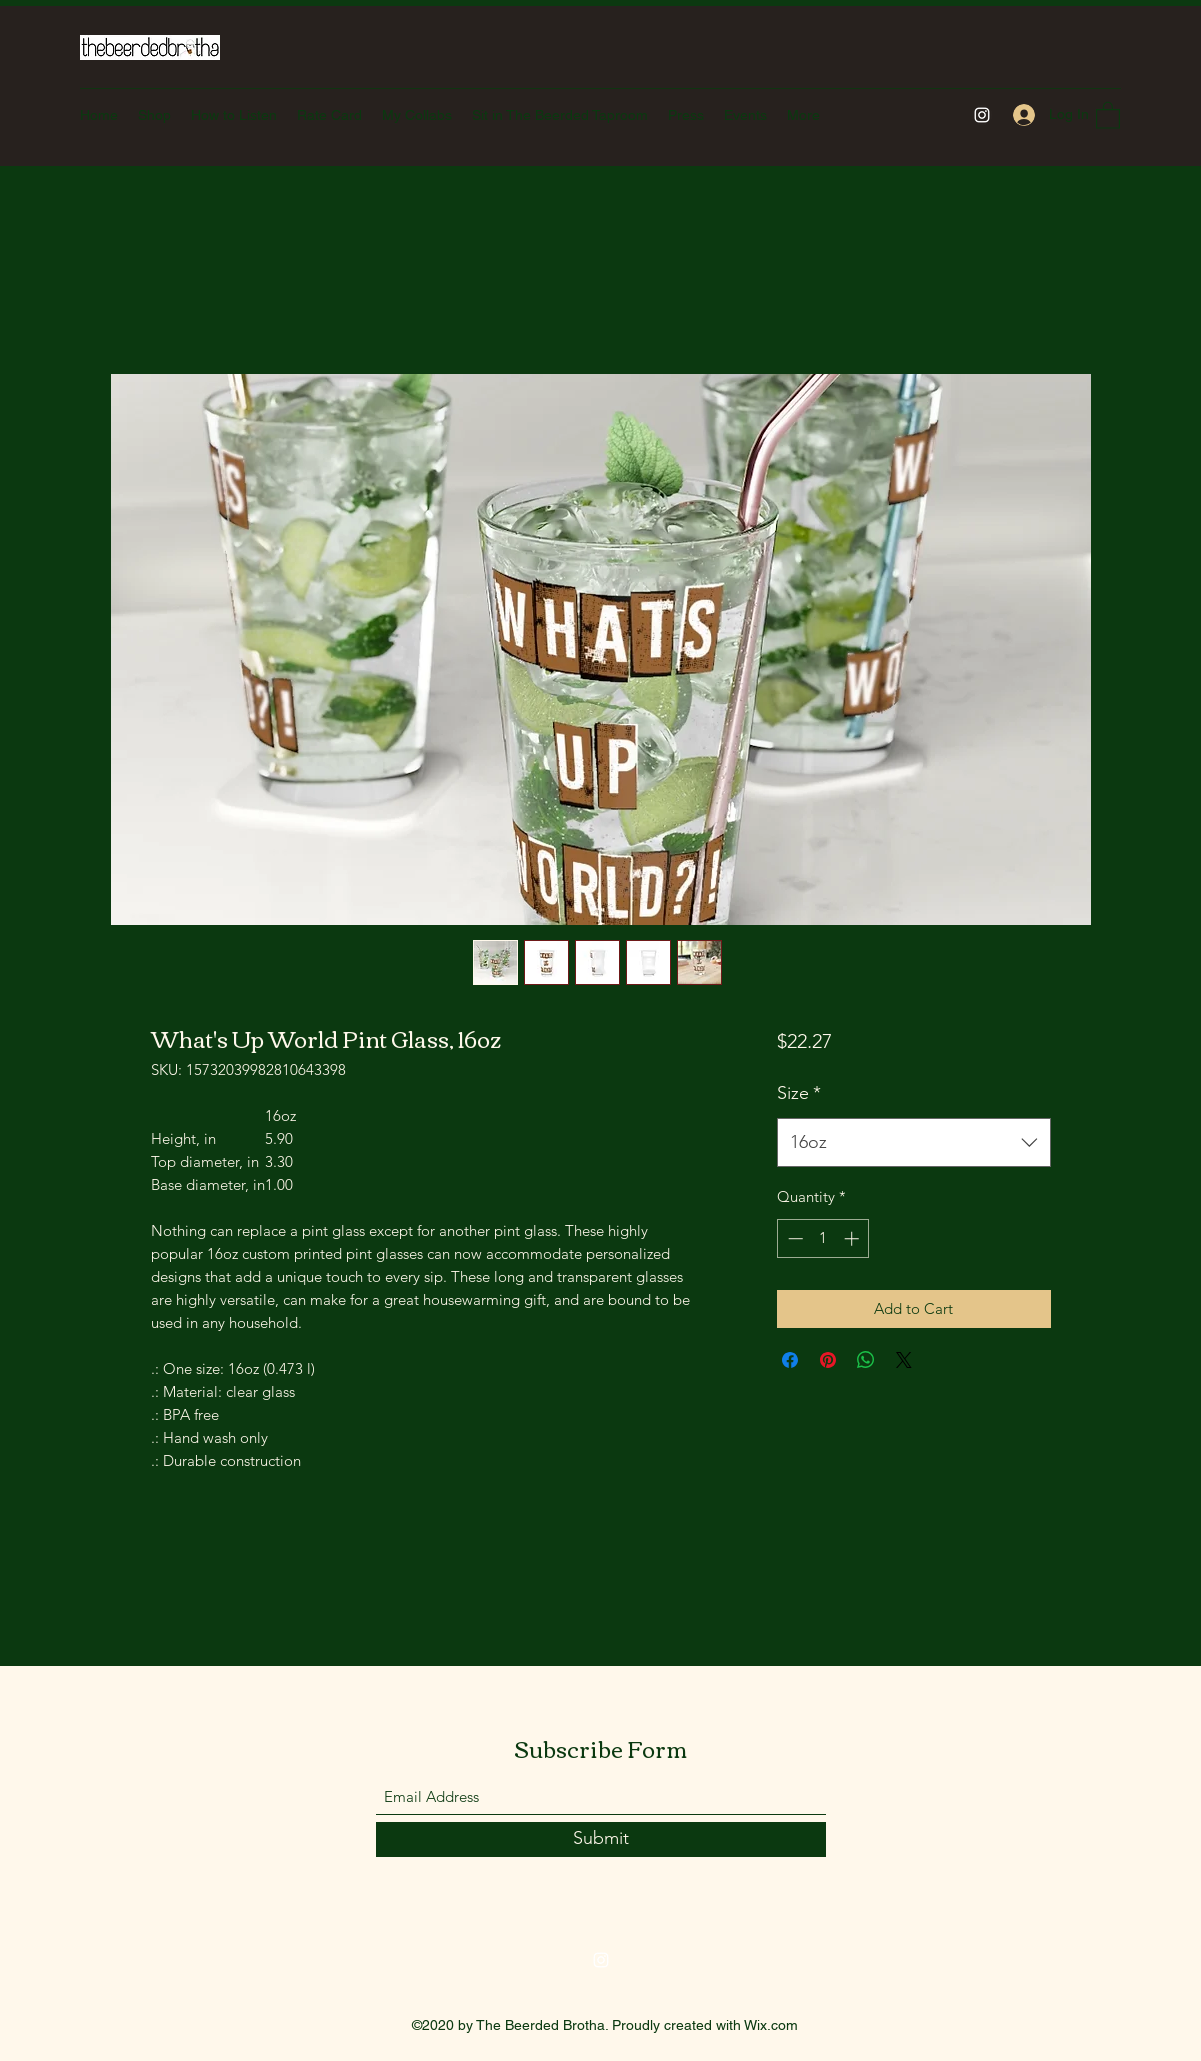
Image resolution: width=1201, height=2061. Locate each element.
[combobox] (913, 1143)
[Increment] (853, 1238)
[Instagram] (982, 115)
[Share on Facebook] (790, 1360)
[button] (1108, 114)
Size (799, 1093)
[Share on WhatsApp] (866, 1360)
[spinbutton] (823, 1238)
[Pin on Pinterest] (828, 1360)
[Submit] (601, 1839)
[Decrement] (793, 1238)
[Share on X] (904, 1360)
